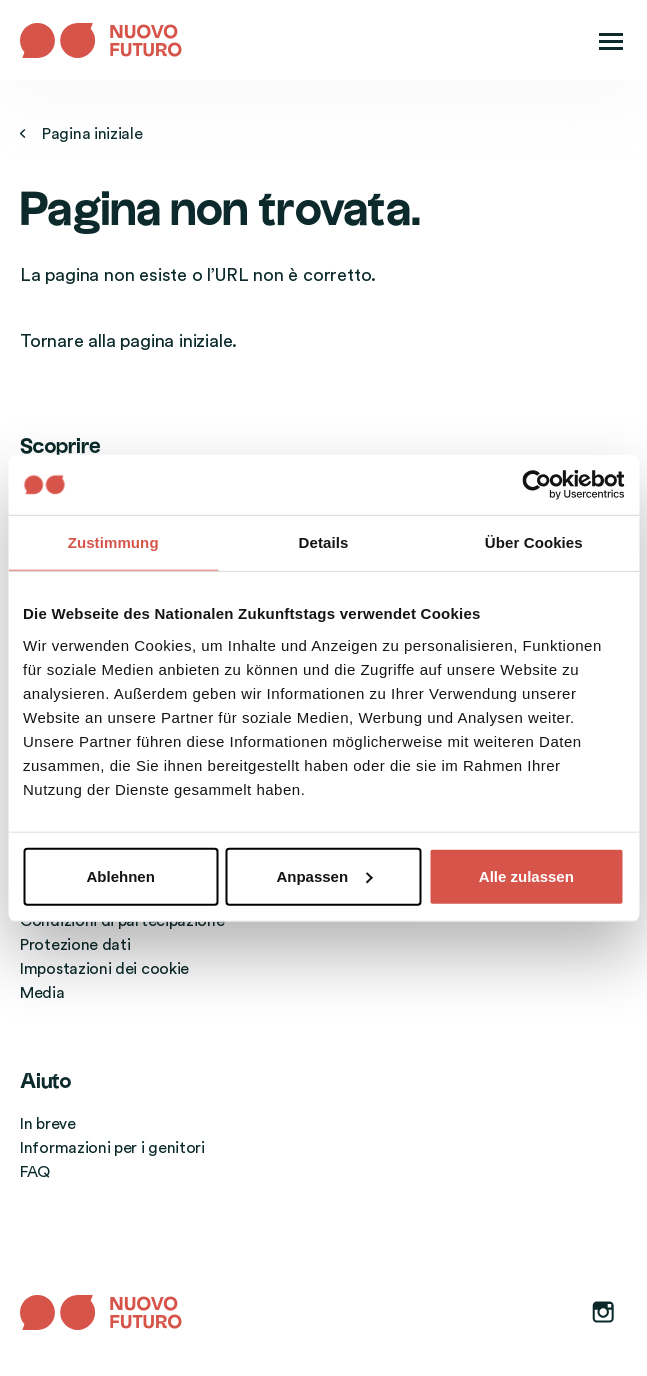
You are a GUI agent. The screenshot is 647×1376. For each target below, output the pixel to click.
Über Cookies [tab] (534, 542)
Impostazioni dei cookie (104, 969)
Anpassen (324, 875)
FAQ (35, 1172)
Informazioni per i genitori (112, 1148)
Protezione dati (75, 945)
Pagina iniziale (81, 134)
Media (42, 993)
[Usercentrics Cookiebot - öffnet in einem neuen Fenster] (536, 485)
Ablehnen (121, 875)
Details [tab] (324, 542)
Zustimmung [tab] (113, 542)
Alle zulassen (526, 875)
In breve (48, 1124)
